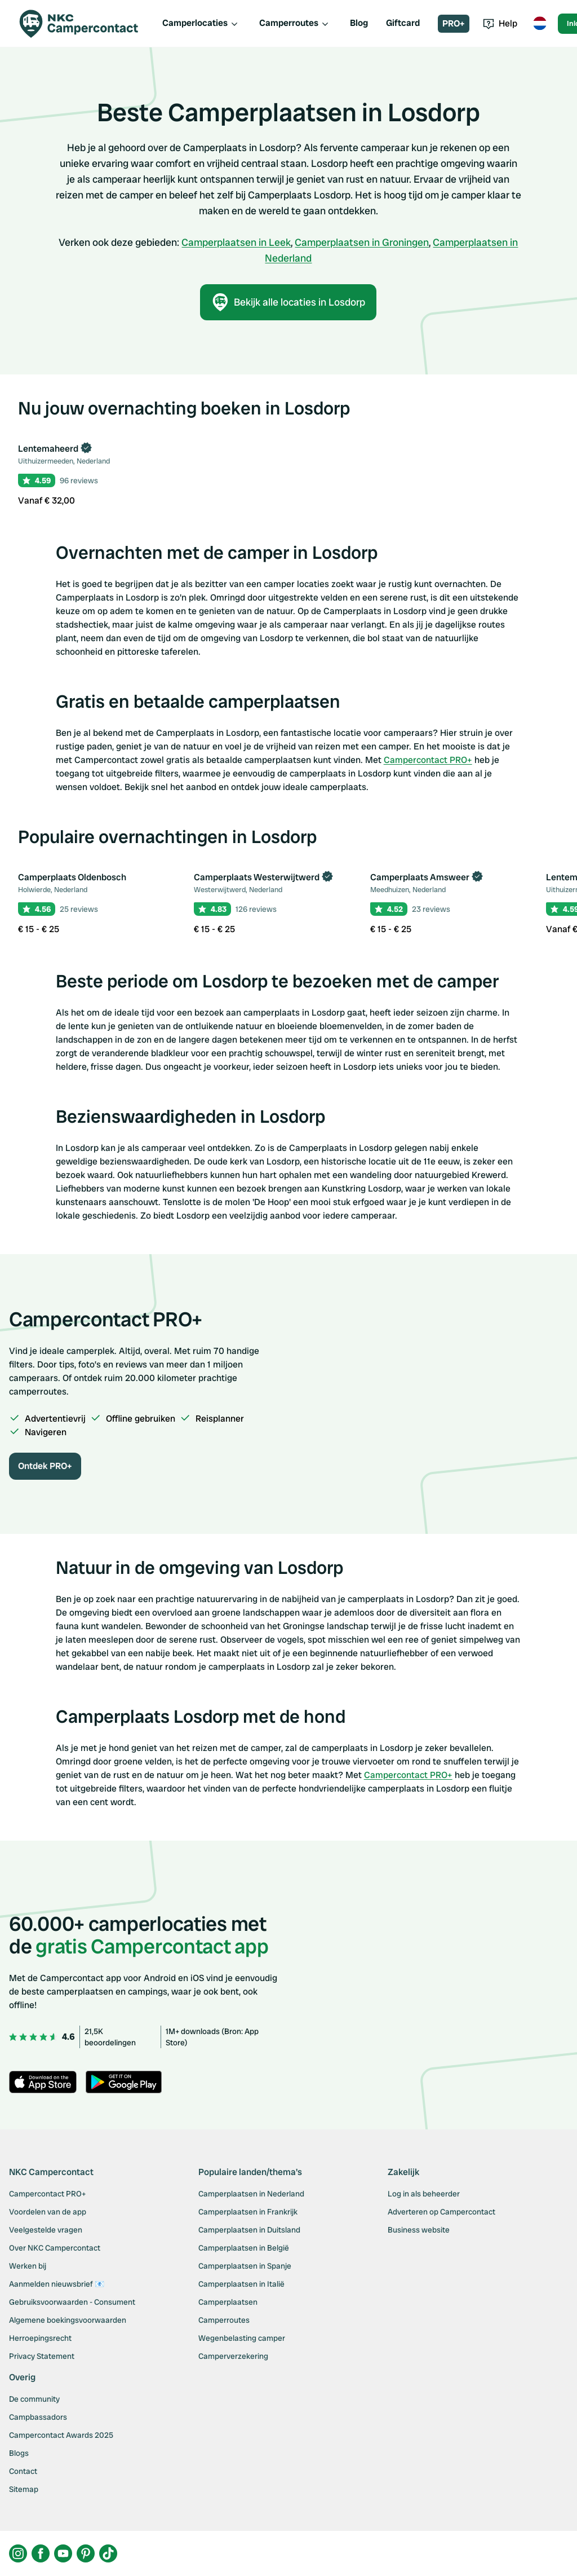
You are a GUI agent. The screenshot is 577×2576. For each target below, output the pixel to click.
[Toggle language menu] (539, 23)
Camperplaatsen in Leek (236, 242)
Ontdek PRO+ (45, 1466)
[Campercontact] (85, 24)
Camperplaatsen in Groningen (362, 242)
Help (500, 23)
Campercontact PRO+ (428, 760)
